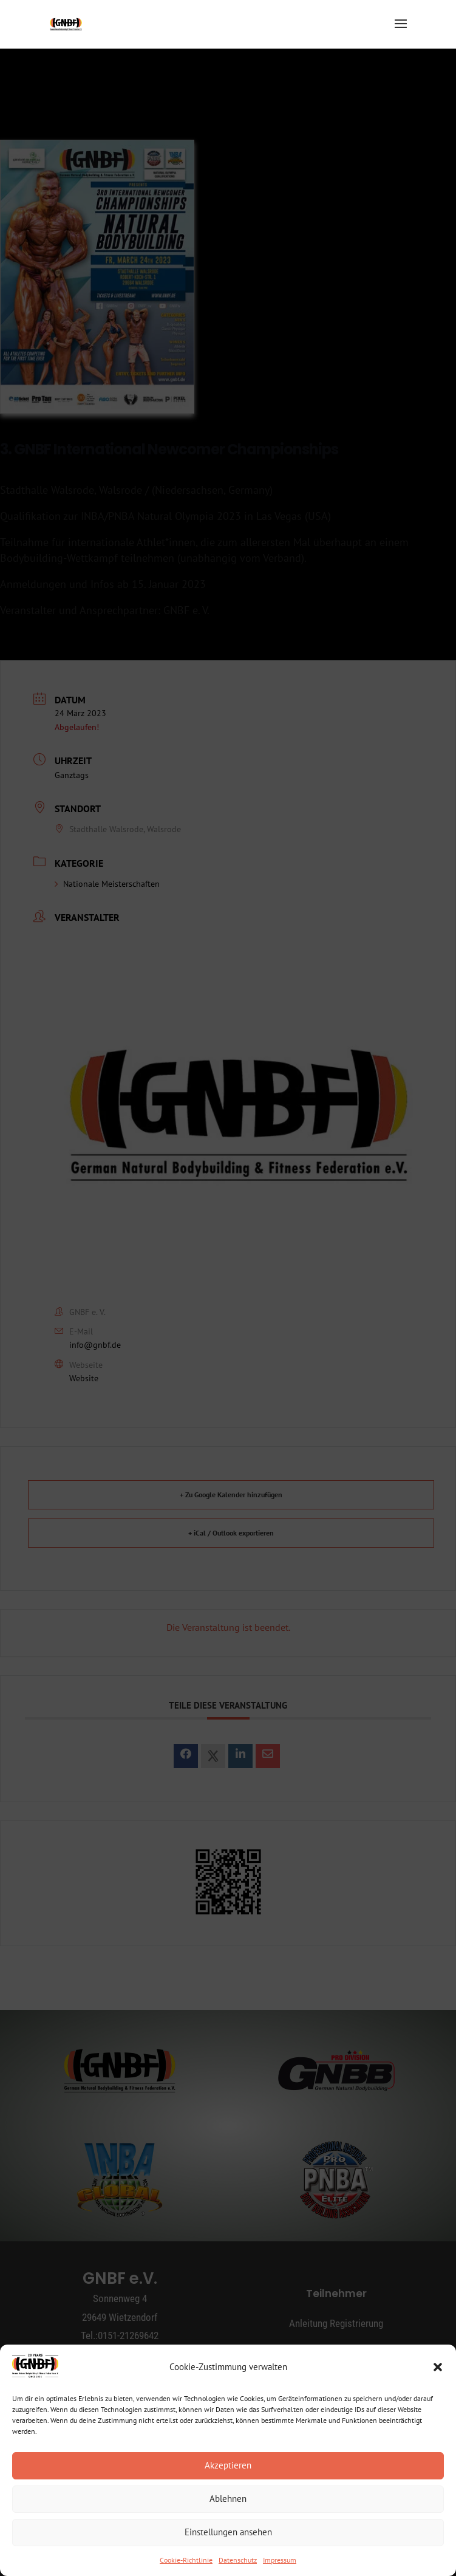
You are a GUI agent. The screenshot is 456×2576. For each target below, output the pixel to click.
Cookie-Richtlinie (186, 2559)
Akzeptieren (228, 2465)
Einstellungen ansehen (228, 2532)
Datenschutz (238, 2559)
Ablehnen (228, 2498)
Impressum (279, 2559)
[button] (438, 2367)
